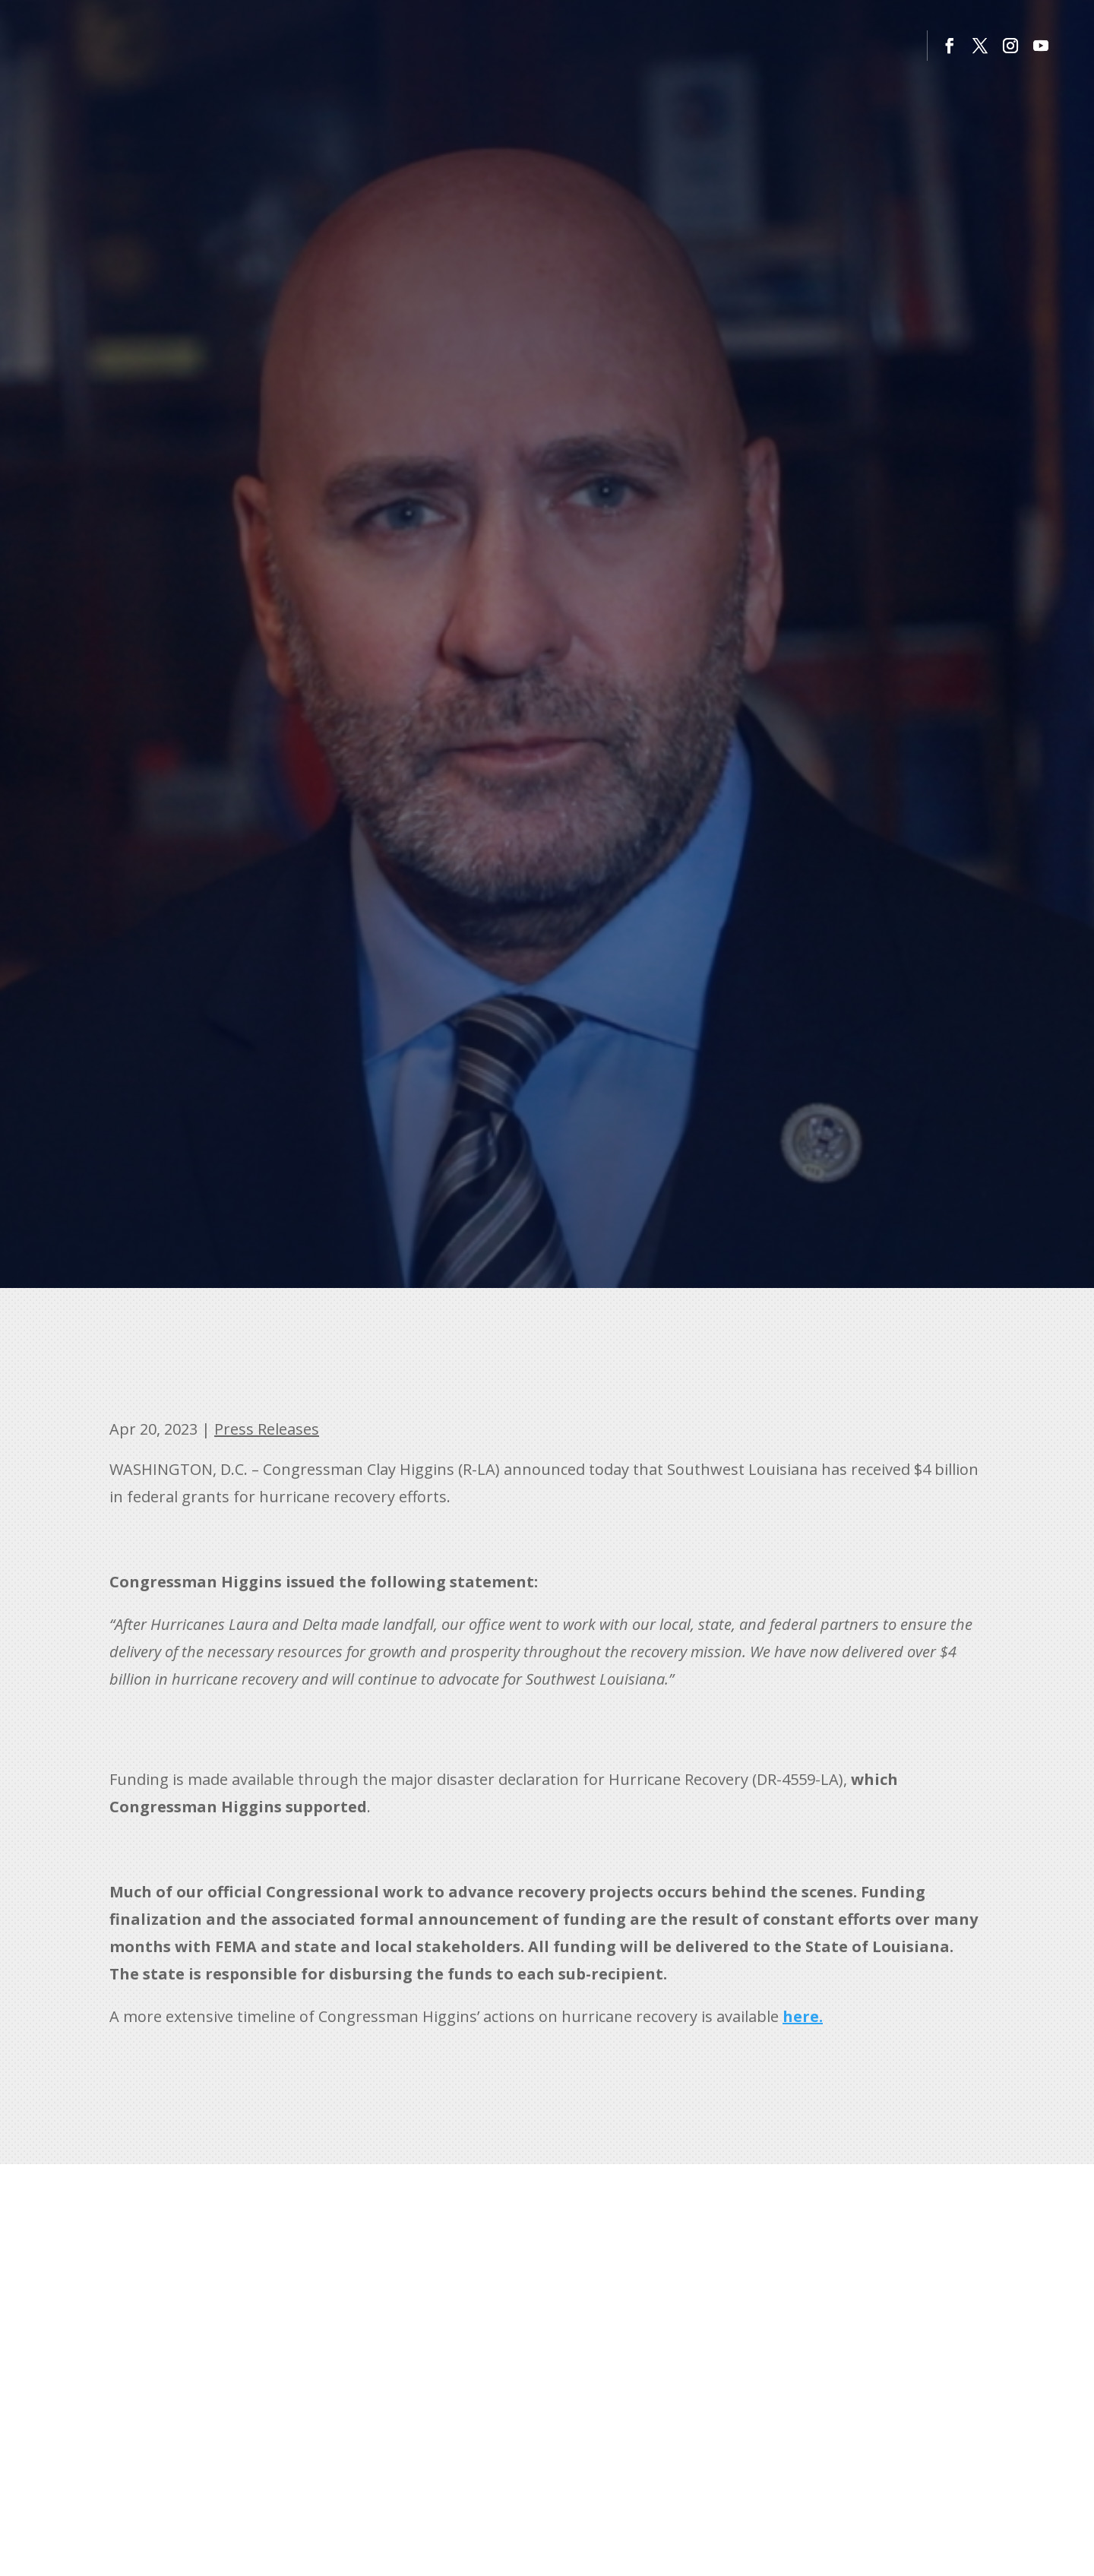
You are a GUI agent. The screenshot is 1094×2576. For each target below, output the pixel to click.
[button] (949, 45)
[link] (803, 2016)
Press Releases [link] (266, 1429)
